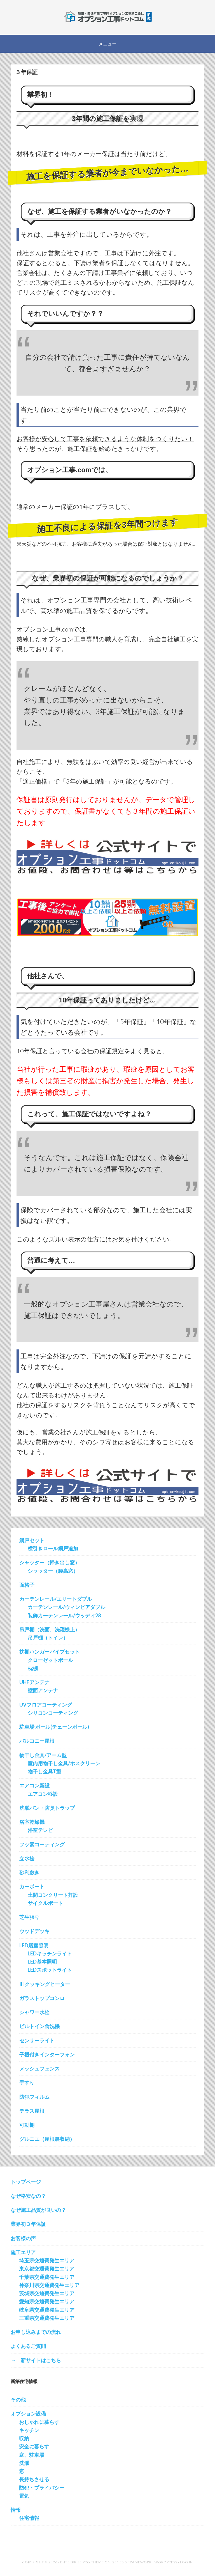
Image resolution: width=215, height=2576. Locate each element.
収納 (24, 2438)
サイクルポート (45, 1903)
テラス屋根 (32, 2111)
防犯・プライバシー (41, 2488)
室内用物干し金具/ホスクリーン (64, 1763)
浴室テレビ (40, 1830)
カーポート (32, 1886)
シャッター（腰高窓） (53, 1571)
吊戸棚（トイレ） (48, 1637)
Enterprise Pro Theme (82, 2562)
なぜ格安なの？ (28, 2196)
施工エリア (23, 2252)
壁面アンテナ (43, 1690)
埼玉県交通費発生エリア (46, 2260)
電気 (24, 2496)
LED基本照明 (42, 1962)
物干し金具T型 (44, 1771)
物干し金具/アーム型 (43, 1755)
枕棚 (33, 1668)
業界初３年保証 (28, 2224)
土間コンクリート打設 (53, 1895)
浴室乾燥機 (32, 1822)
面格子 (26, 1585)
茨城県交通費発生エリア (46, 2293)
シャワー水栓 (34, 2012)
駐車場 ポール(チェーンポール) (54, 1727)
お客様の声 (23, 2238)
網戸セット (32, 1540)
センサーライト (37, 2040)
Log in (186, 2562)
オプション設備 (28, 2413)
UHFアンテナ (34, 1682)
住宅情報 (29, 2518)
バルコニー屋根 (37, 1741)
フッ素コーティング (42, 1844)
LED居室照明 (33, 1945)
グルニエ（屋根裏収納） (47, 2139)
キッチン (29, 2430)
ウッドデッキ (34, 1931)
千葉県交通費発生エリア (46, 2277)
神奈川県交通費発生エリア (49, 2285)
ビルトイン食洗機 (39, 2026)
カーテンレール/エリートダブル (55, 1599)
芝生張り (29, 1917)
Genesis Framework (131, 2562)
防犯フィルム (34, 2097)
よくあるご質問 (28, 2346)
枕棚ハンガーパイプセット (49, 1652)
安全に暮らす (34, 2446)
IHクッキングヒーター (44, 1984)
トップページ (26, 2182)
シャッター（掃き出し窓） (49, 1562)
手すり (26, 2082)
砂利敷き (29, 1872)
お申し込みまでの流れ (36, 2332)
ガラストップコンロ (42, 1998)
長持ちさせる (34, 2479)
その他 (18, 2399)
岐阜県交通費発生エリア (46, 2310)
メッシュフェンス (39, 2068)
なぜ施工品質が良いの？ (38, 2210)
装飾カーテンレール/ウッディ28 (64, 1615)
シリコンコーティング (53, 1713)
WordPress (166, 2562)
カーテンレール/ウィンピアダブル (66, 1607)
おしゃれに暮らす (39, 2422)
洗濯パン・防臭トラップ (47, 1808)
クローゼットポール (50, 1660)
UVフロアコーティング (45, 1705)
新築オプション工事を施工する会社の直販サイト (107, 17)
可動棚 (26, 2125)
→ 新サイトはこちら (36, 2360)
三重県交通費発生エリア (46, 2318)
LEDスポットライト (50, 1970)
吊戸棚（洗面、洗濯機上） (49, 1629)
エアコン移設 (43, 1794)
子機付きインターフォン (47, 2054)
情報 (16, 2510)
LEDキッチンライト (50, 1953)
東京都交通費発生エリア (46, 2268)
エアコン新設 (34, 1785)
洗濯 (24, 2463)
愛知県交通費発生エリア (46, 2301)
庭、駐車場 (31, 2455)
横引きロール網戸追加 (53, 1548)
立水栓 (26, 1858)
